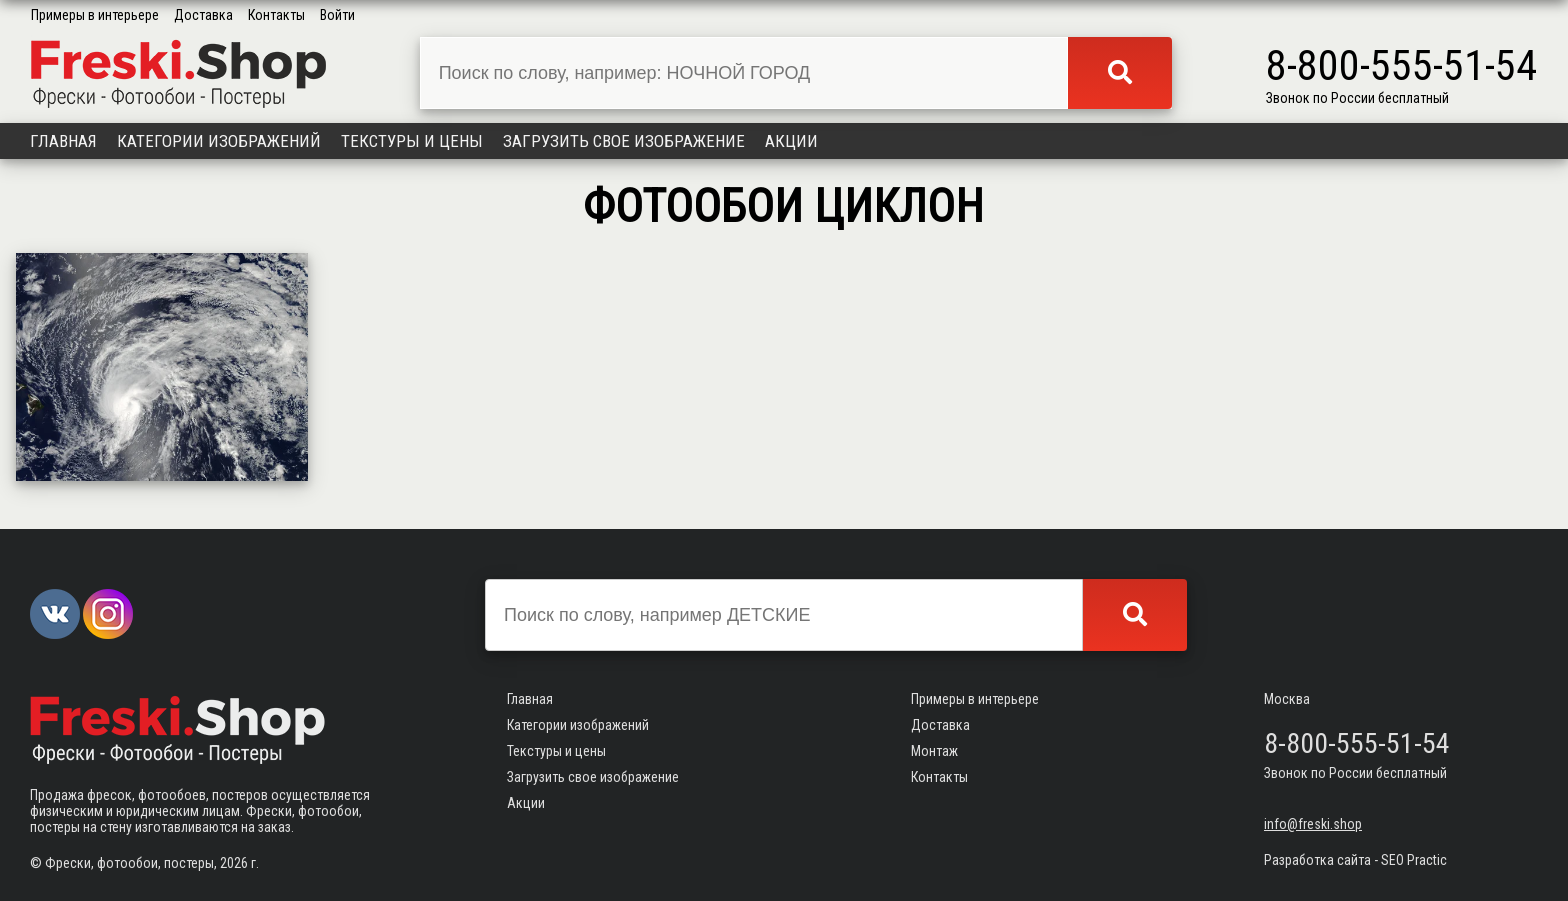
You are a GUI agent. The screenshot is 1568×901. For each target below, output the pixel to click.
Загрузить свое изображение (624, 141)
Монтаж (934, 751)
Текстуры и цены (412, 141)
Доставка (203, 15)
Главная (63, 141)
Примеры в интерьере (95, 15)
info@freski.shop (1313, 824)
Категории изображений (219, 141)
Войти (337, 15)
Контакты (276, 15)
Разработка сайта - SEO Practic (1355, 860)
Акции (791, 141)
